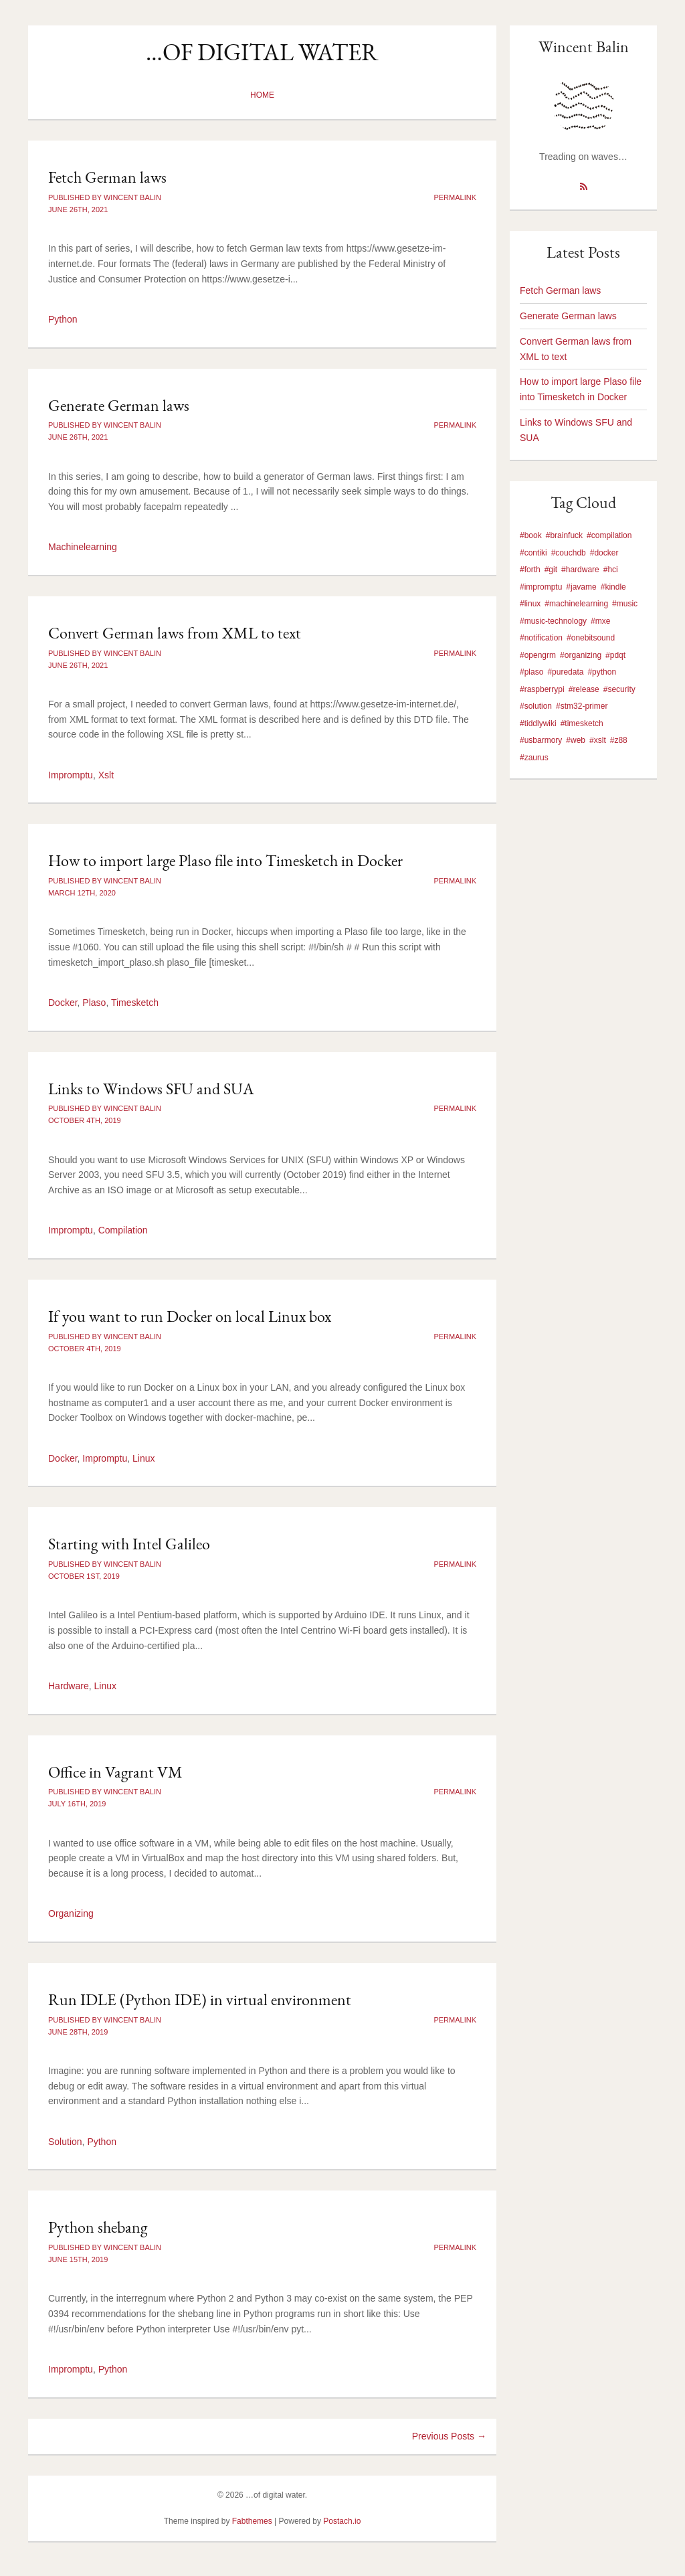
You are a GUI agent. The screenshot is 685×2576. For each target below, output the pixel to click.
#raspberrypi (542, 689)
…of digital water (262, 52)
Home (262, 95)
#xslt (597, 740)
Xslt (106, 775)
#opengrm (538, 655)
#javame (581, 587)
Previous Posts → (449, 2436)
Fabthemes (252, 2521)
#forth (530, 569)
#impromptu (541, 587)
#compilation (609, 535)
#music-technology (553, 621)
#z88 (618, 740)
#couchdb (568, 552)
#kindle (613, 587)
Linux (143, 1458)
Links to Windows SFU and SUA (151, 1088)
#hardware (580, 569)
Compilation (123, 1230)
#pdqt (615, 655)
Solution (65, 2141)
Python (63, 319)
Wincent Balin (584, 46)
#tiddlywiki (538, 723)
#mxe (600, 621)
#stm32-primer (581, 706)
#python (601, 672)
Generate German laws (118, 405)
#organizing (580, 655)
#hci (610, 569)
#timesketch (582, 723)
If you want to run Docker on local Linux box (189, 1316)
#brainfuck (564, 535)
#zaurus (534, 757)
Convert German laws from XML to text (174, 632)
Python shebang (97, 2227)
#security (619, 689)
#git (551, 569)
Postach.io (342, 2521)
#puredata (565, 672)
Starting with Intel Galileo (129, 1543)
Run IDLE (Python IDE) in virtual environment (199, 1999)
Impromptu (70, 775)
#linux (530, 603)
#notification (541, 637)
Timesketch (135, 1002)
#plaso (531, 672)
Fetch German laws (107, 177)
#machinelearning (576, 603)
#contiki (533, 552)
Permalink (454, 197)
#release (584, 689)
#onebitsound (591, 637)
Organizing (71, 1913)
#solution (536, 706)
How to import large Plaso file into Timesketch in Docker (225, 860)
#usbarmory (541, 740)
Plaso (94, 1002)
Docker (63, 1002)
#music (625, 603)
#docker (604, 552)
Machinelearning (82, 546)
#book (531, 535)
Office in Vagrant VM (115, 1772)
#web (575, 740)
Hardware (68, 1686)
